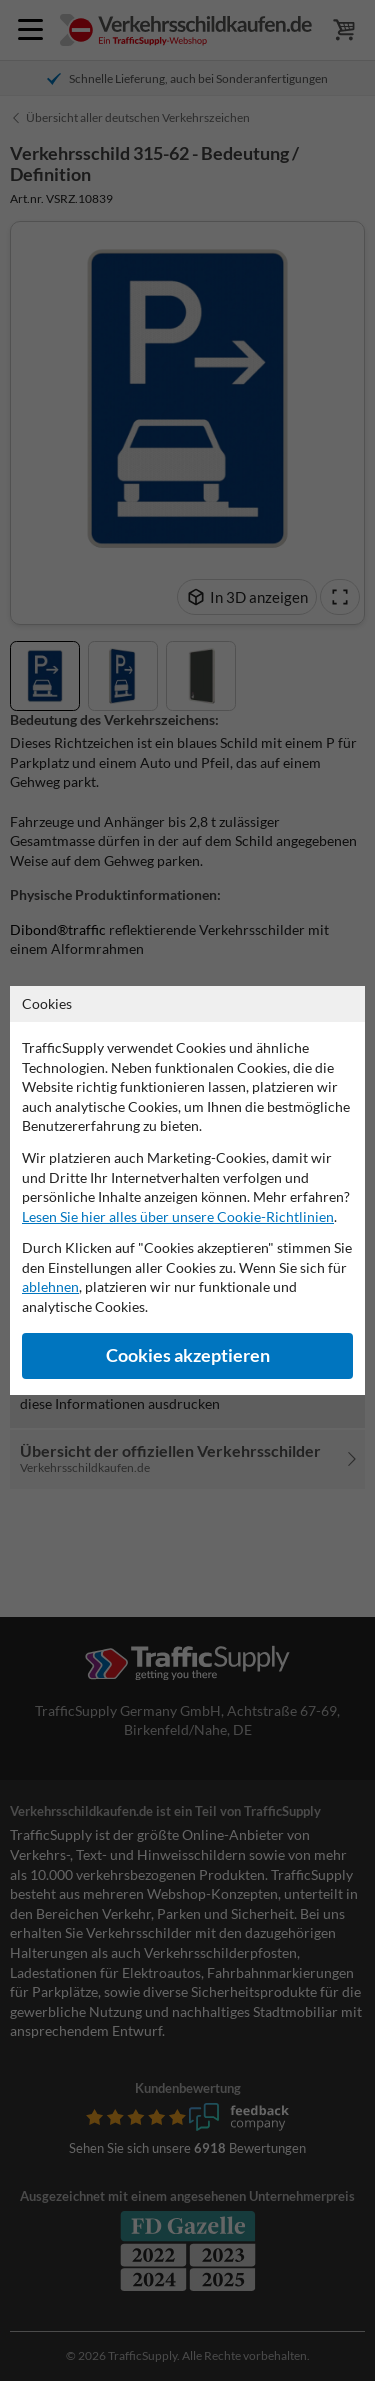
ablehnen (50, 1286)
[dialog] (187, 1190)
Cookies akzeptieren (188, 1355)
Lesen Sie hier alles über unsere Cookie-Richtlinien (178, 1216)
